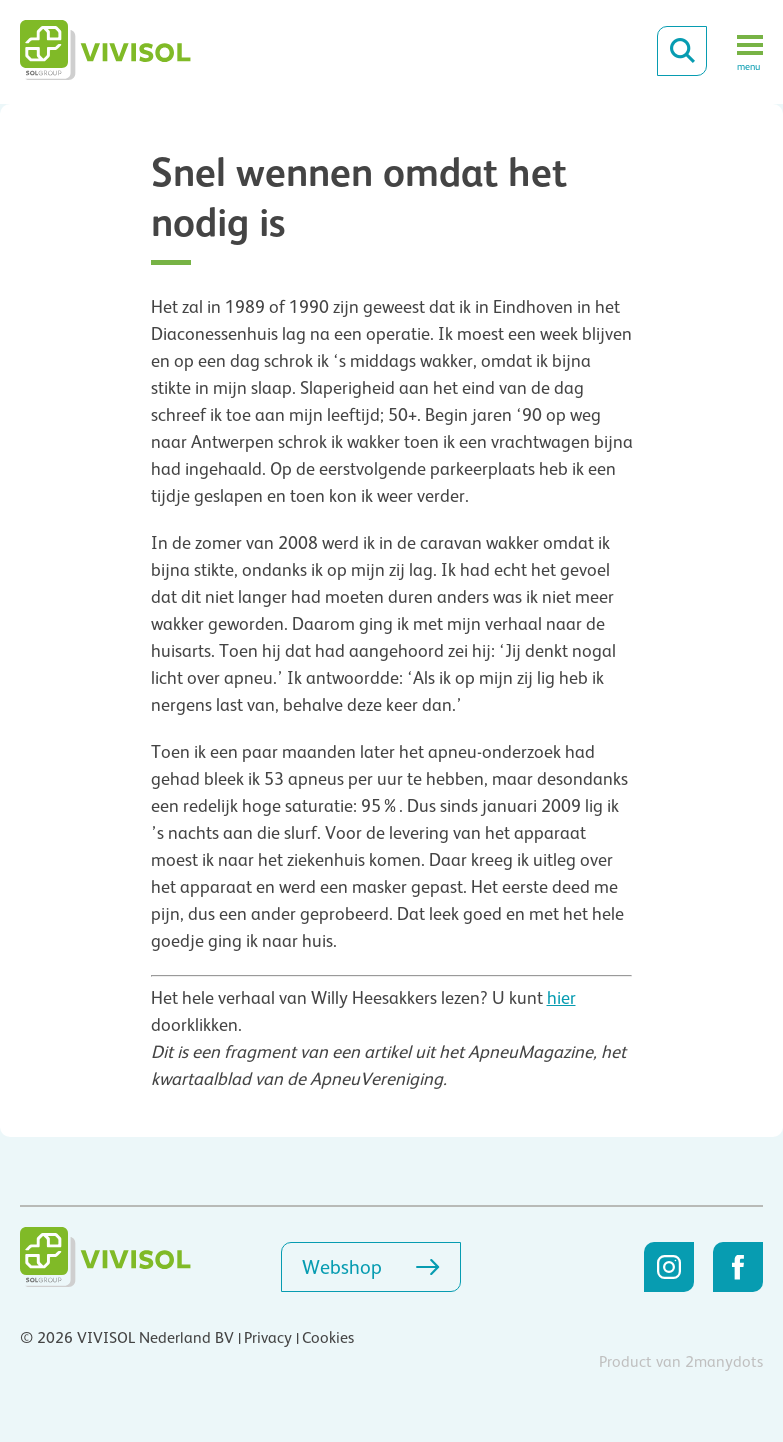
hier (561, 998)
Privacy (268, 1338)
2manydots (724, 1362)
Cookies (328, 1338)
